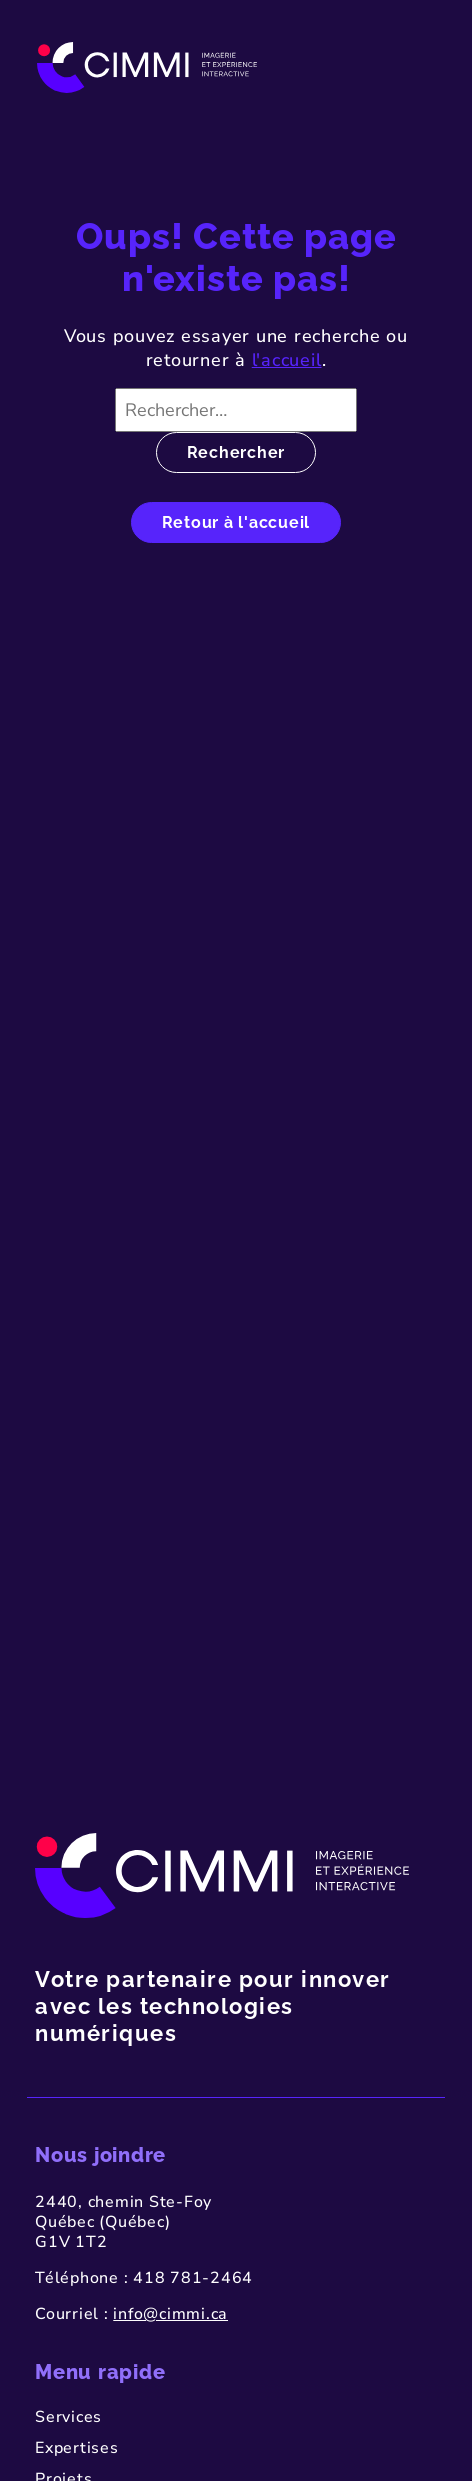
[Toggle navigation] (414, 67)
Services (68, 2417)
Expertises (77, 2448)
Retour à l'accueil (236, 522)
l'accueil (287, 360)
